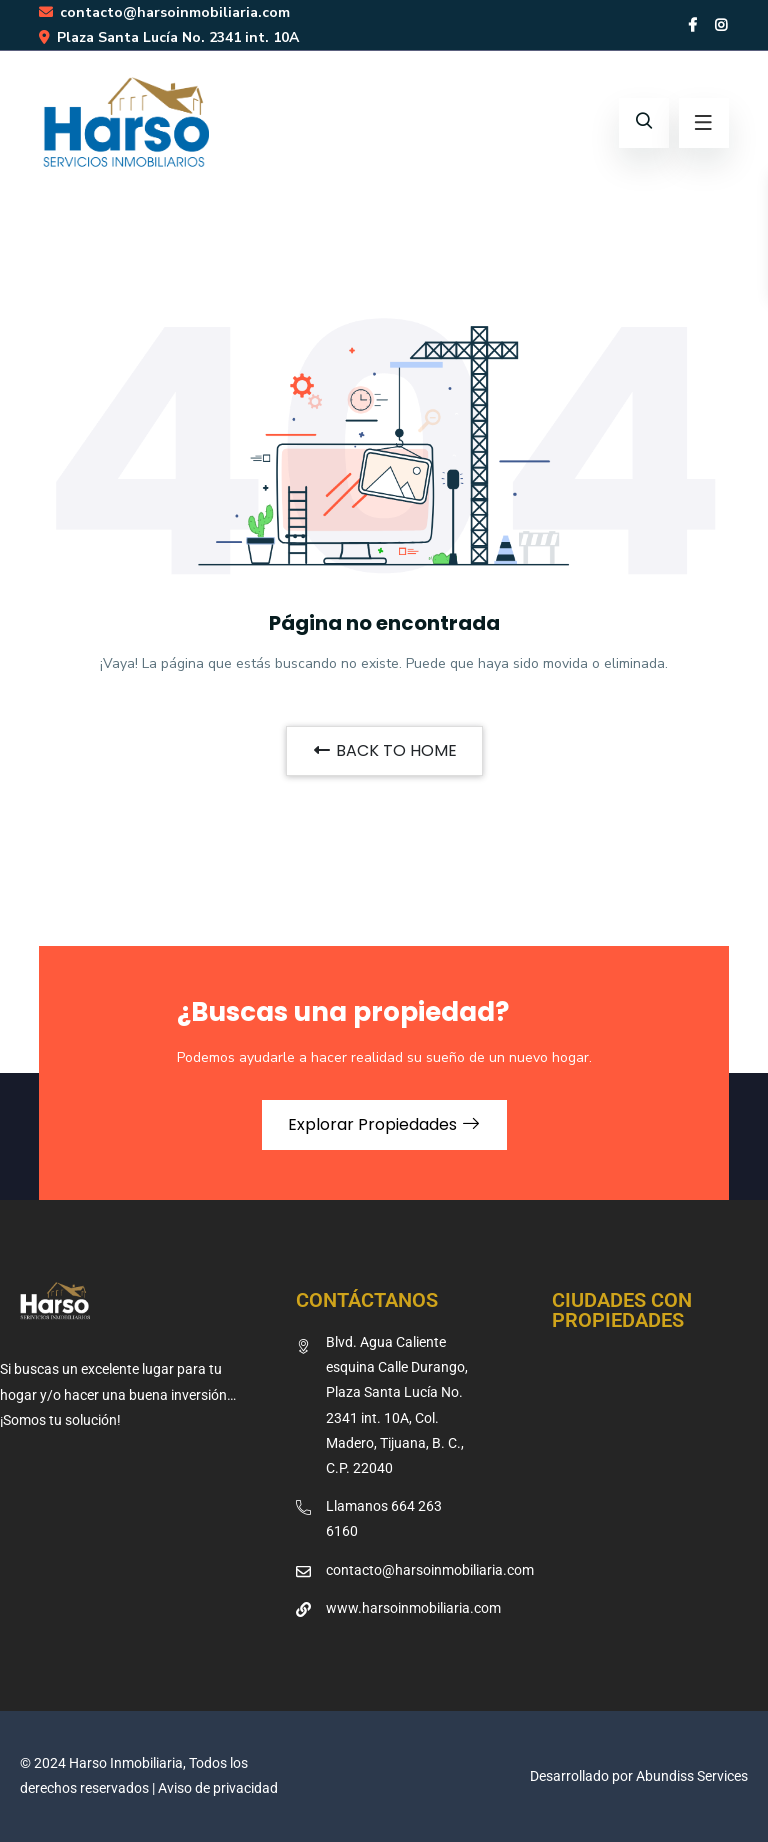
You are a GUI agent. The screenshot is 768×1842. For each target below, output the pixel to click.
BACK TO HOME (384, 750)
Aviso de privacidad (218, 1788)
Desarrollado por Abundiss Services (639, 1776)
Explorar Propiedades (384, 1124)
